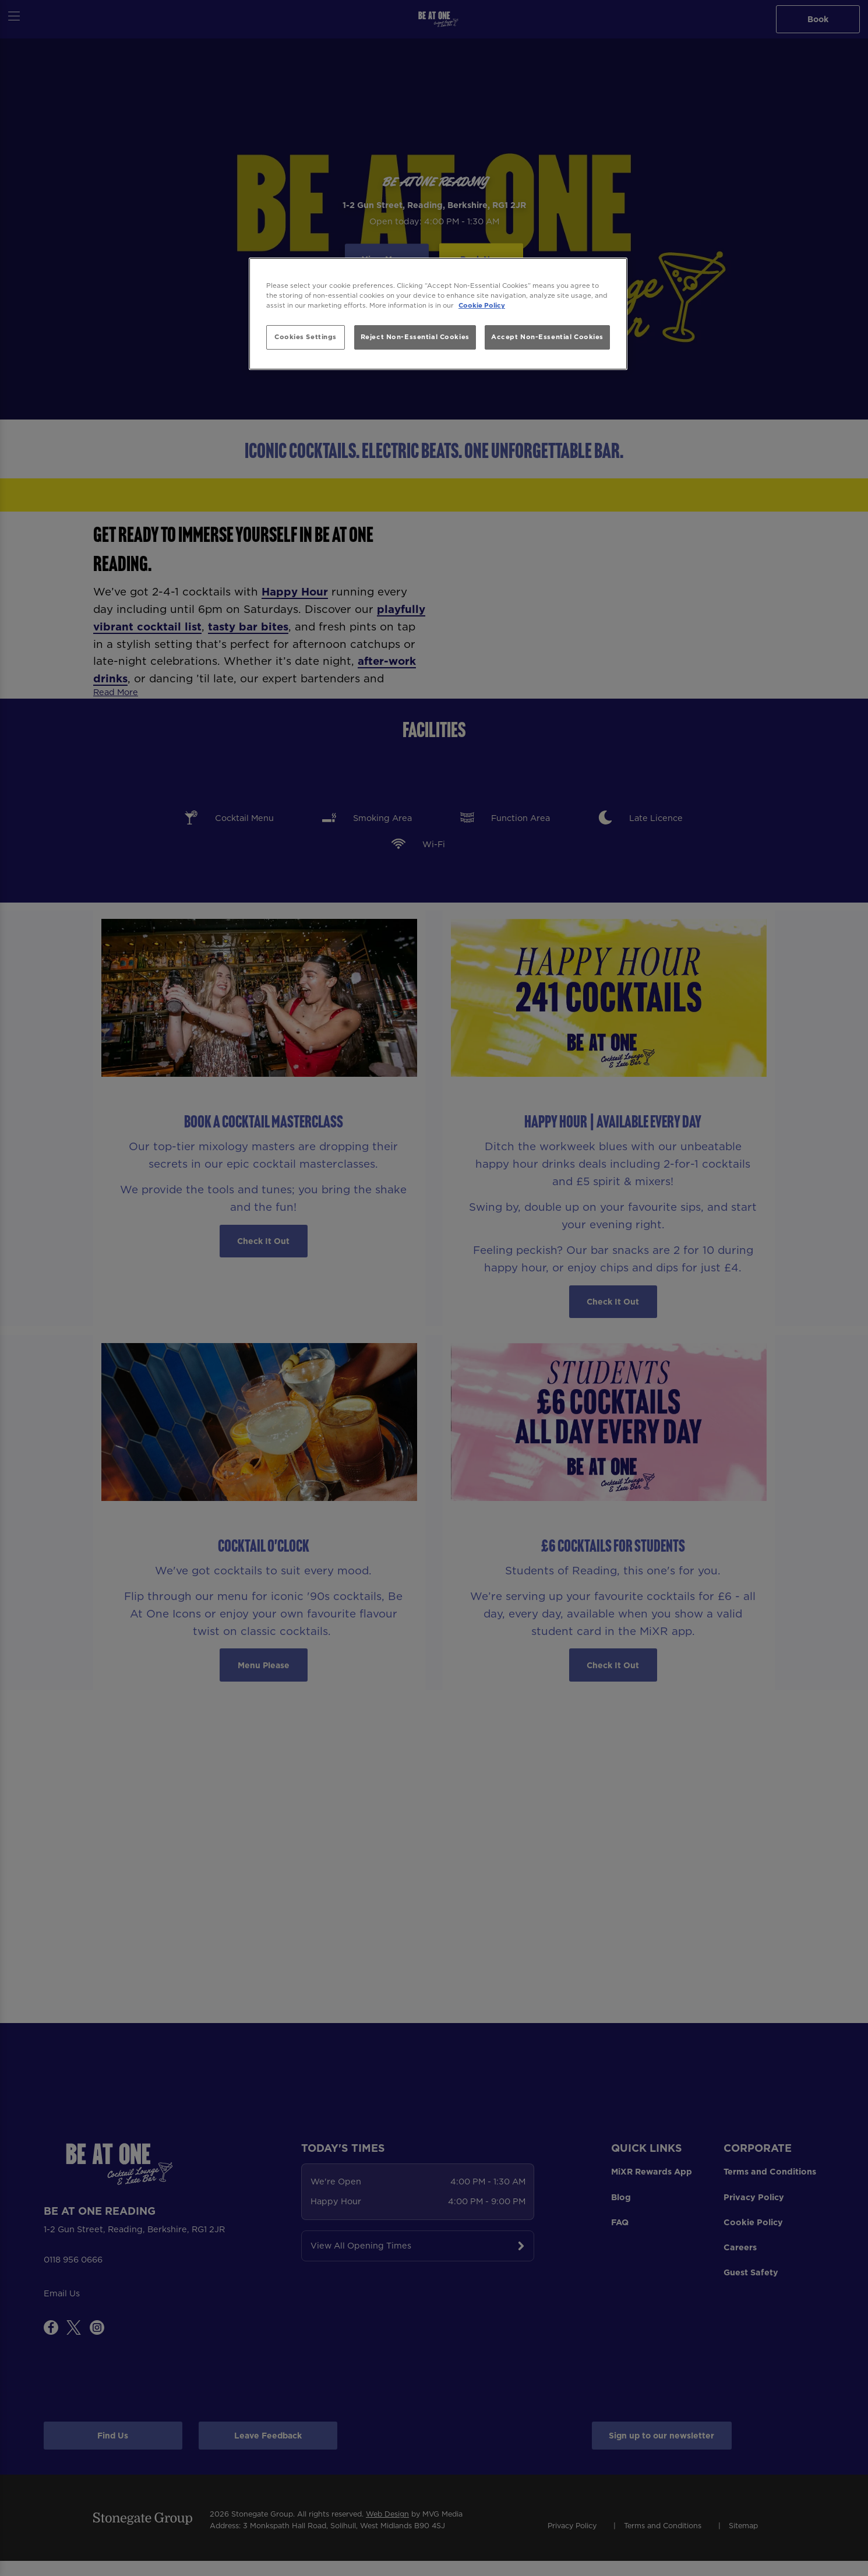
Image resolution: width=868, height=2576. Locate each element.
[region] (438, 314)
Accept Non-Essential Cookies (547, 336)
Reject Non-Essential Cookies (415, 336)
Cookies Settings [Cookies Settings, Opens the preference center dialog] (305, 336)
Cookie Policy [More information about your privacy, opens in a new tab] (481, 305)
